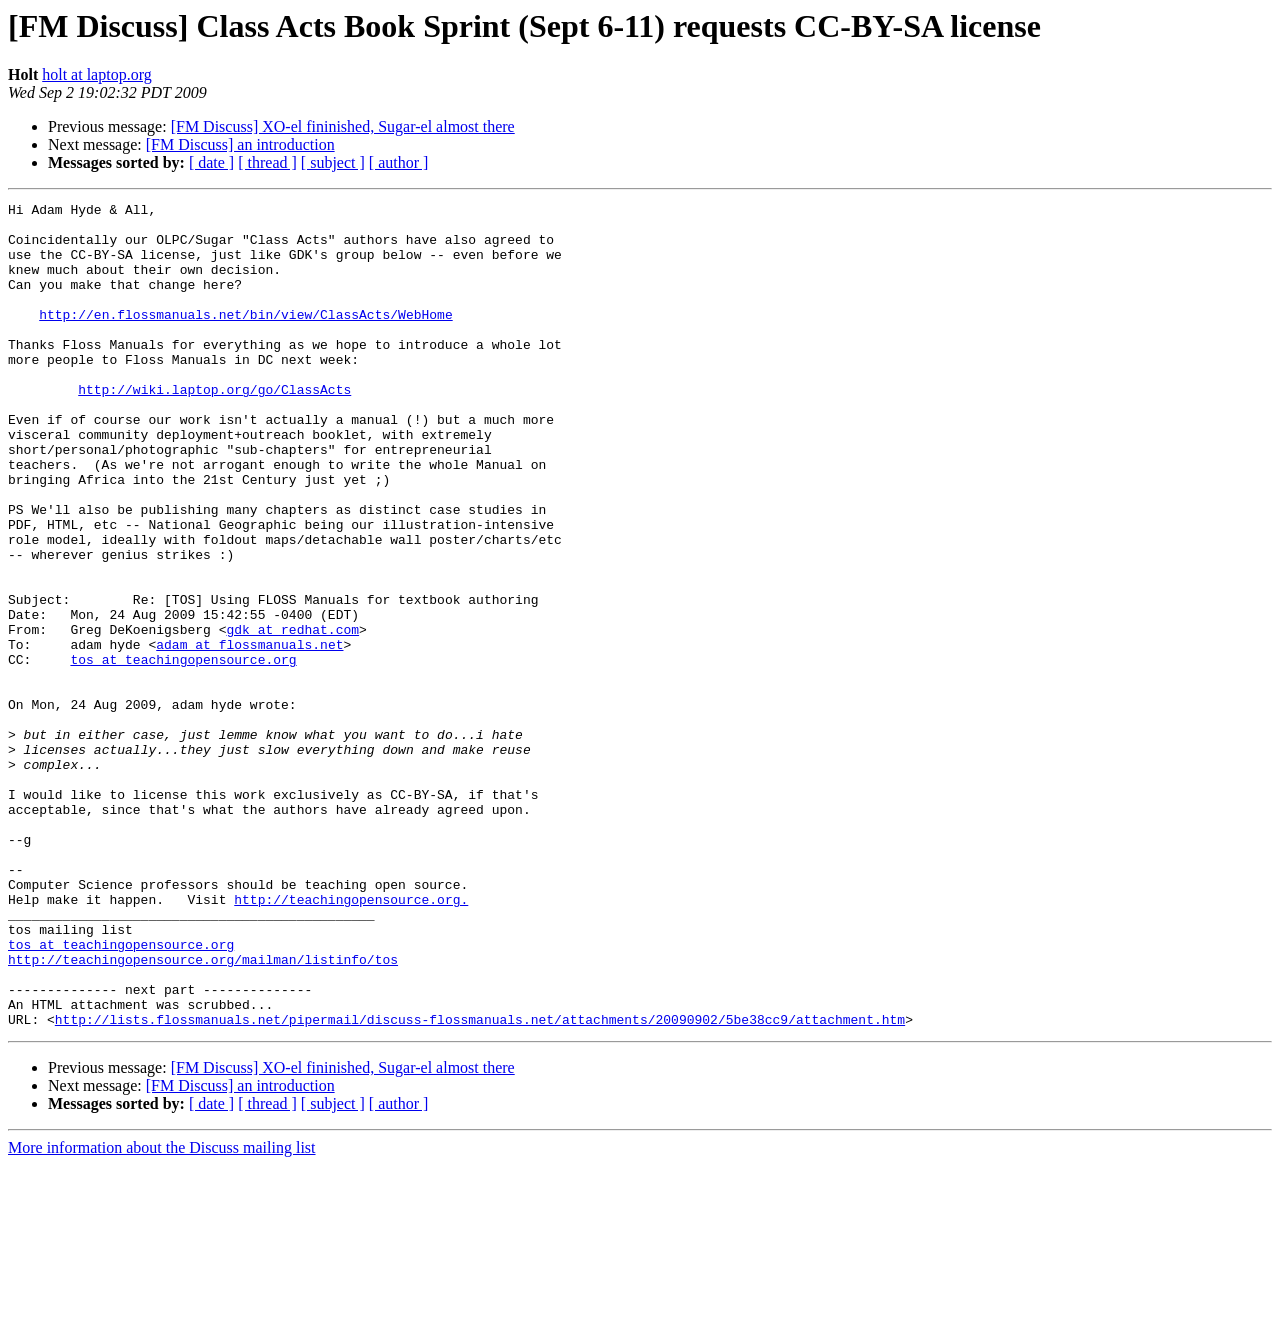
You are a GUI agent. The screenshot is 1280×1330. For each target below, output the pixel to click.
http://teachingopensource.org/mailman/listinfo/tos (203, 1112)
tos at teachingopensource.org (183, 752)
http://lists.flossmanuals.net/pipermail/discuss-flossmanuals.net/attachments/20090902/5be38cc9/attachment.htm (480, 1184)
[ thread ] (267, 162)
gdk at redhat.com (292, 716)
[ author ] (399, 162)
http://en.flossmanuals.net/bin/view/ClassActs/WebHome (245, 338)
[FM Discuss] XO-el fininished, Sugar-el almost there (343, 126)
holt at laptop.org (96, 74)
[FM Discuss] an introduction (240, 144)
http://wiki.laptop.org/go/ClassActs (214, 428)
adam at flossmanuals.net (249, 734)
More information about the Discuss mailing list (162, 1312)
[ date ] (211, 162)
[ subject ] (333, 162)
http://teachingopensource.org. (351, 1040)
